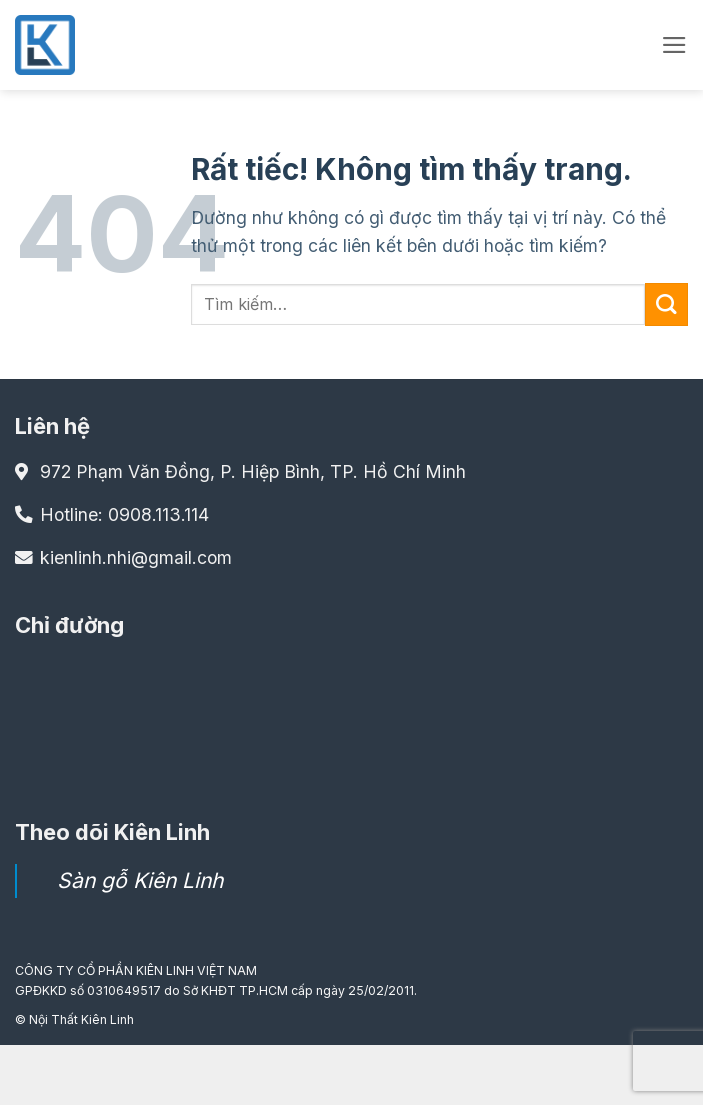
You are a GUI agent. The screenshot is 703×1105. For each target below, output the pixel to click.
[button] (674, 45)
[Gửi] (666, 304)
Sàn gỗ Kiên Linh (140, 880)
